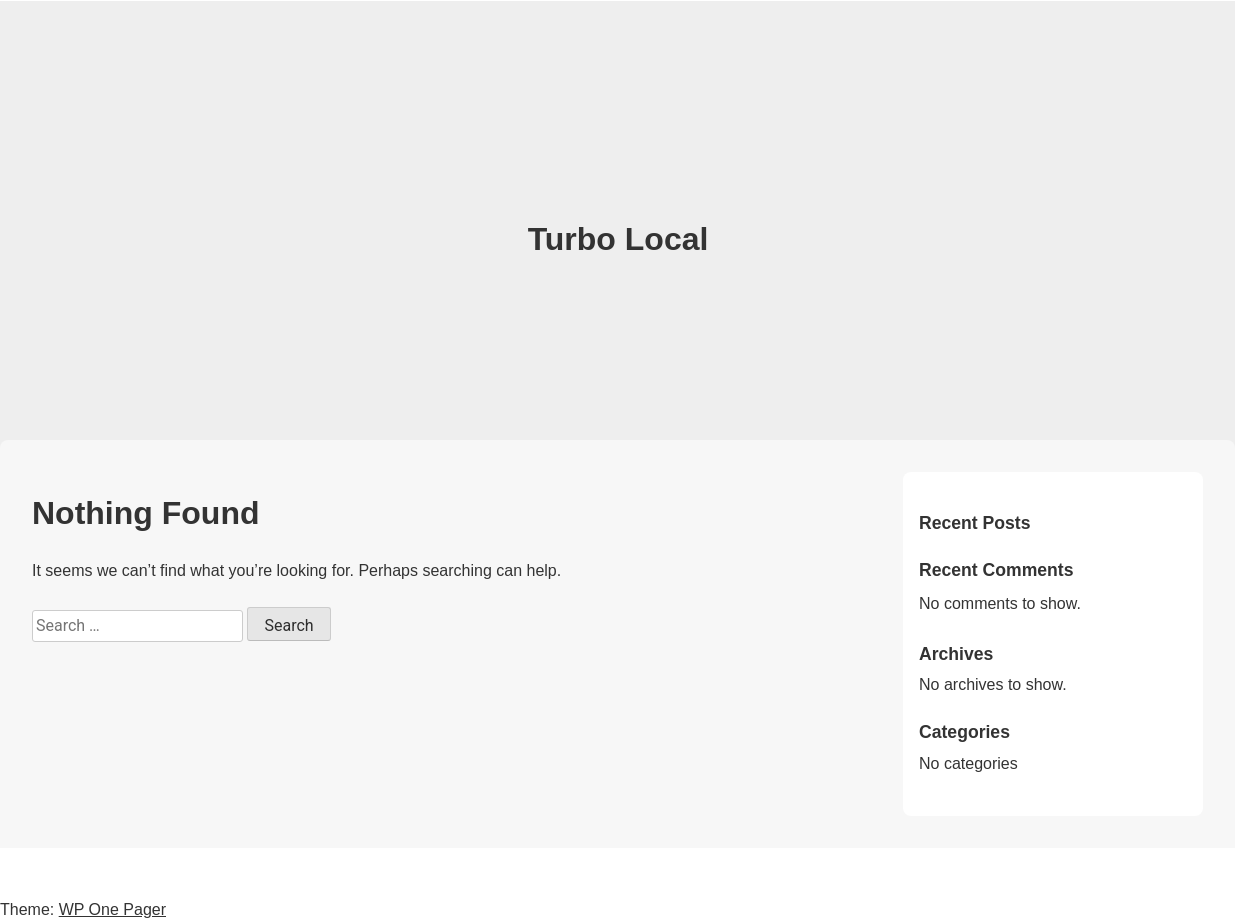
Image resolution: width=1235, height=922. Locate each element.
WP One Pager (112, 909)
